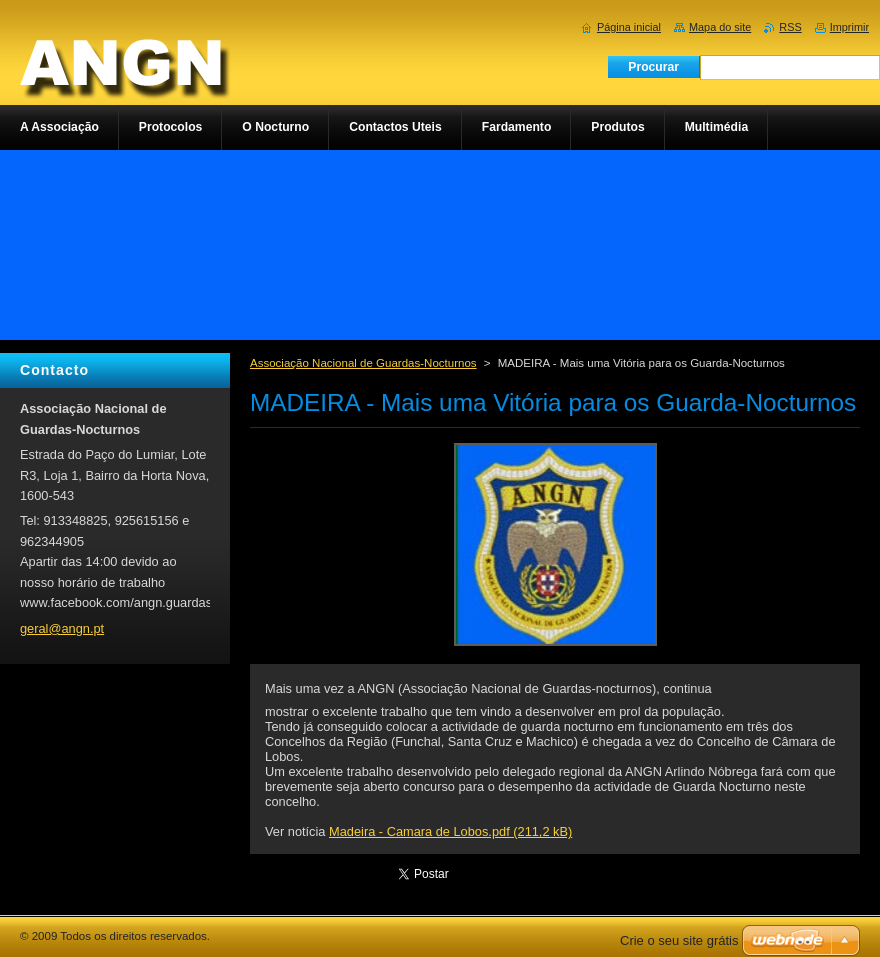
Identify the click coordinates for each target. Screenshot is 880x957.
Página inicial (629, 27)
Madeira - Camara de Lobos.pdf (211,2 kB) (450, 831)
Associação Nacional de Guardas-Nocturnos (363, 363)
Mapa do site (720, 27)
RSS (790, 27)
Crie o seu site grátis (679, 940)
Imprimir (849, 27)
